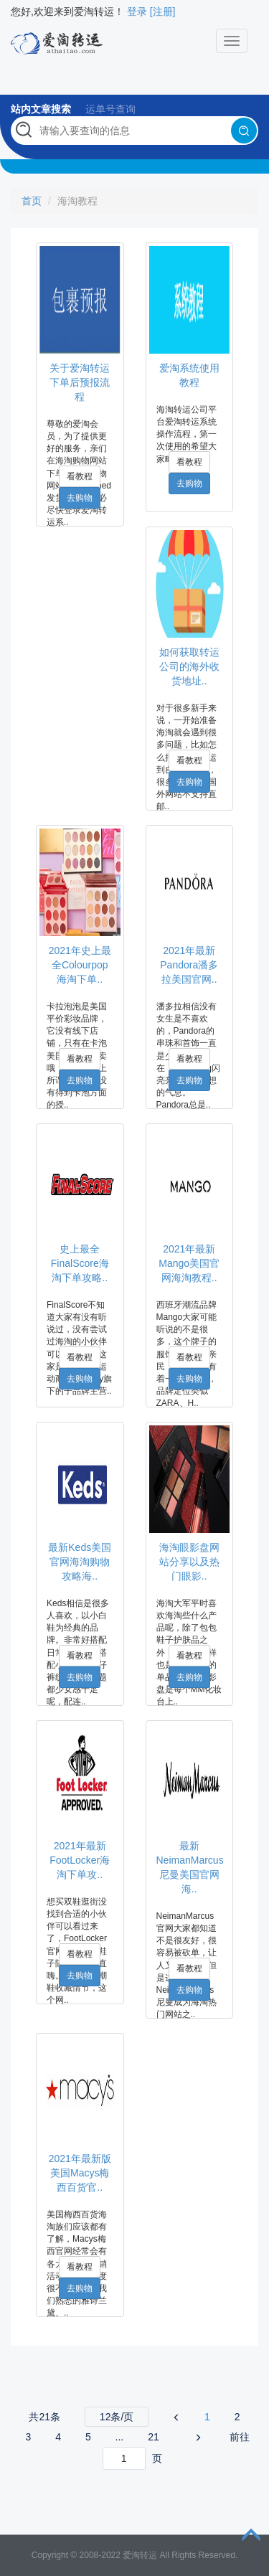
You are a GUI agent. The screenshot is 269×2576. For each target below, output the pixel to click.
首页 (32, 201)
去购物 (80, 498)
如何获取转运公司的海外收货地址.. (189, 666)
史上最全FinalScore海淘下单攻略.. (80, 1263)
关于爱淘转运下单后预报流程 (79, 382)
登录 (137, 11)
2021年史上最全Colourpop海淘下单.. (80, 965)
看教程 (80, 476)
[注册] (163, 11)
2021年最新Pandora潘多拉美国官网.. (189, 965)
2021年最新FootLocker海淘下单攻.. (79, 1860)
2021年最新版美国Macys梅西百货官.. (80, 2173)
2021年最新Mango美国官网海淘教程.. (189, 1263)
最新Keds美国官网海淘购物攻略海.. (79, 1562)
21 (153, 2437)
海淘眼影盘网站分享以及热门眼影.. (189, 1562)
